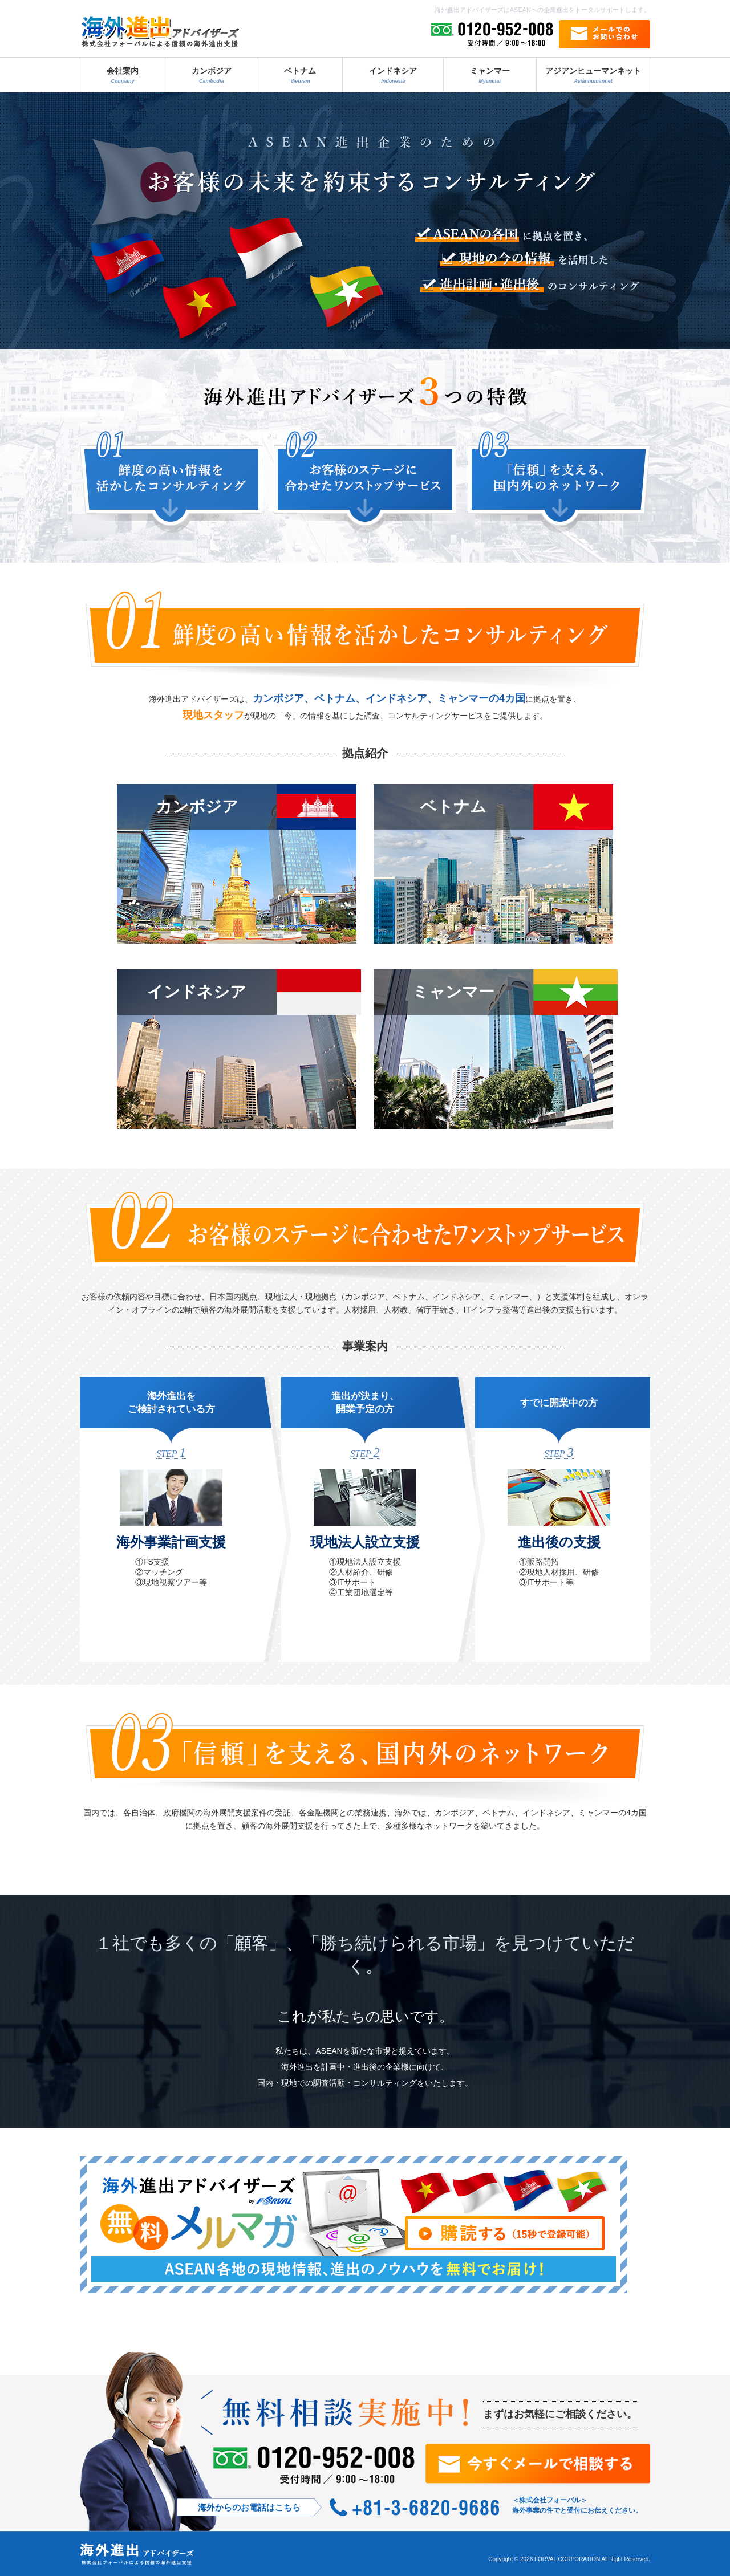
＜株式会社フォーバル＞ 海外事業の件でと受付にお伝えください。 (577, 2505)
